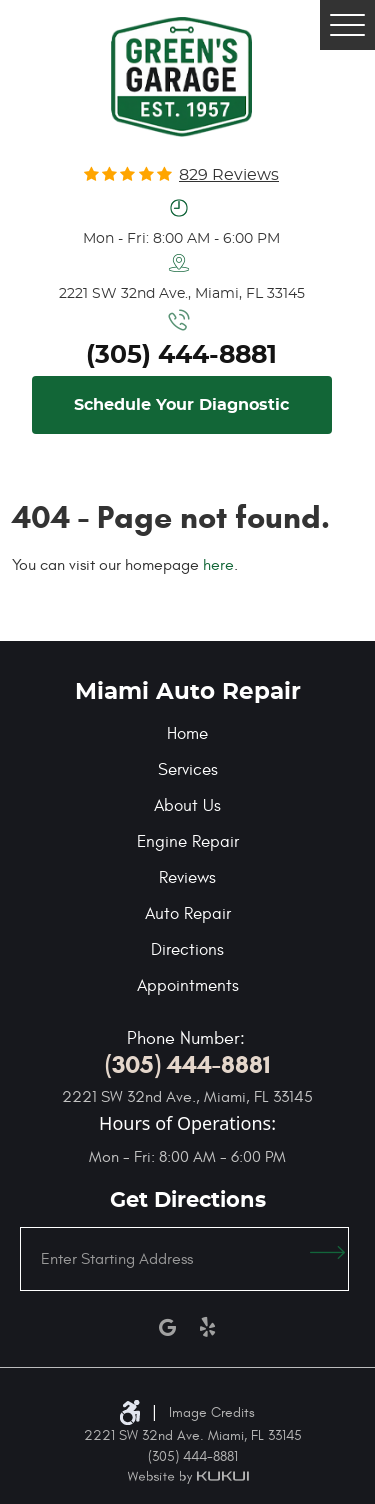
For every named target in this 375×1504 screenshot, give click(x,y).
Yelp (208, 1327)
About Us (187, 806)
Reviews (187, 878)
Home (187, 734)
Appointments (188, 986)
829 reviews (229, 175)
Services (188, 770)
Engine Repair (188, 842)
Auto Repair (188, 914)
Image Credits (212, 1412)
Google (168, 1327)
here (218, 565)
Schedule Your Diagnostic (181, 405)
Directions (187, 950)
